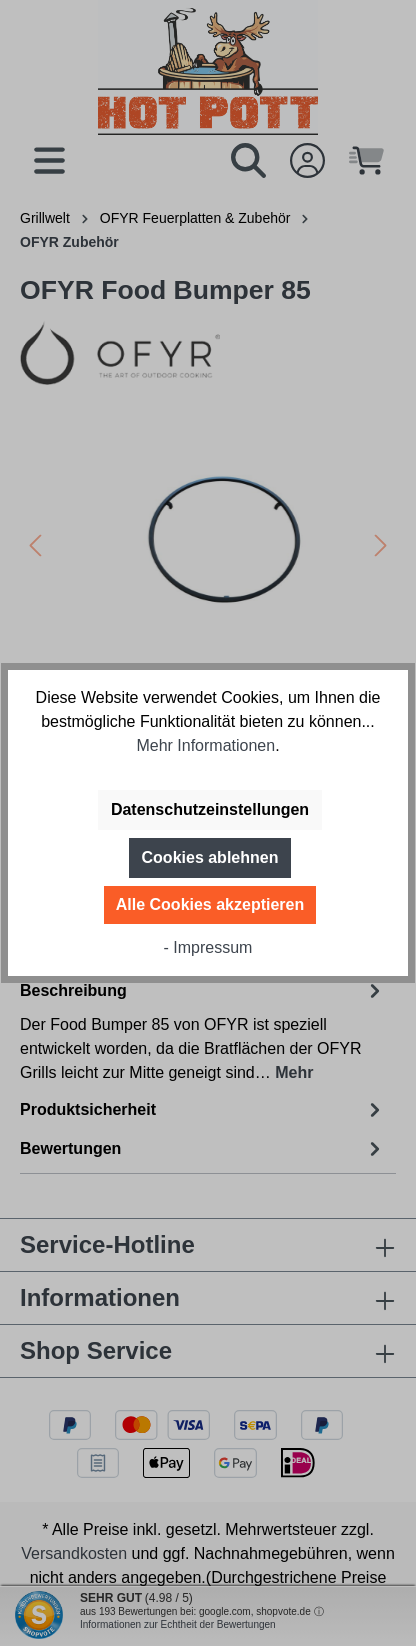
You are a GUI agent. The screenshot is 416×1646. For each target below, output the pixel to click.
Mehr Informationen (205, 745)
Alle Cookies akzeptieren (210, 904)
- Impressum (208, 947)
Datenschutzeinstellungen (210, 809)
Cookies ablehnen (210, 857)
